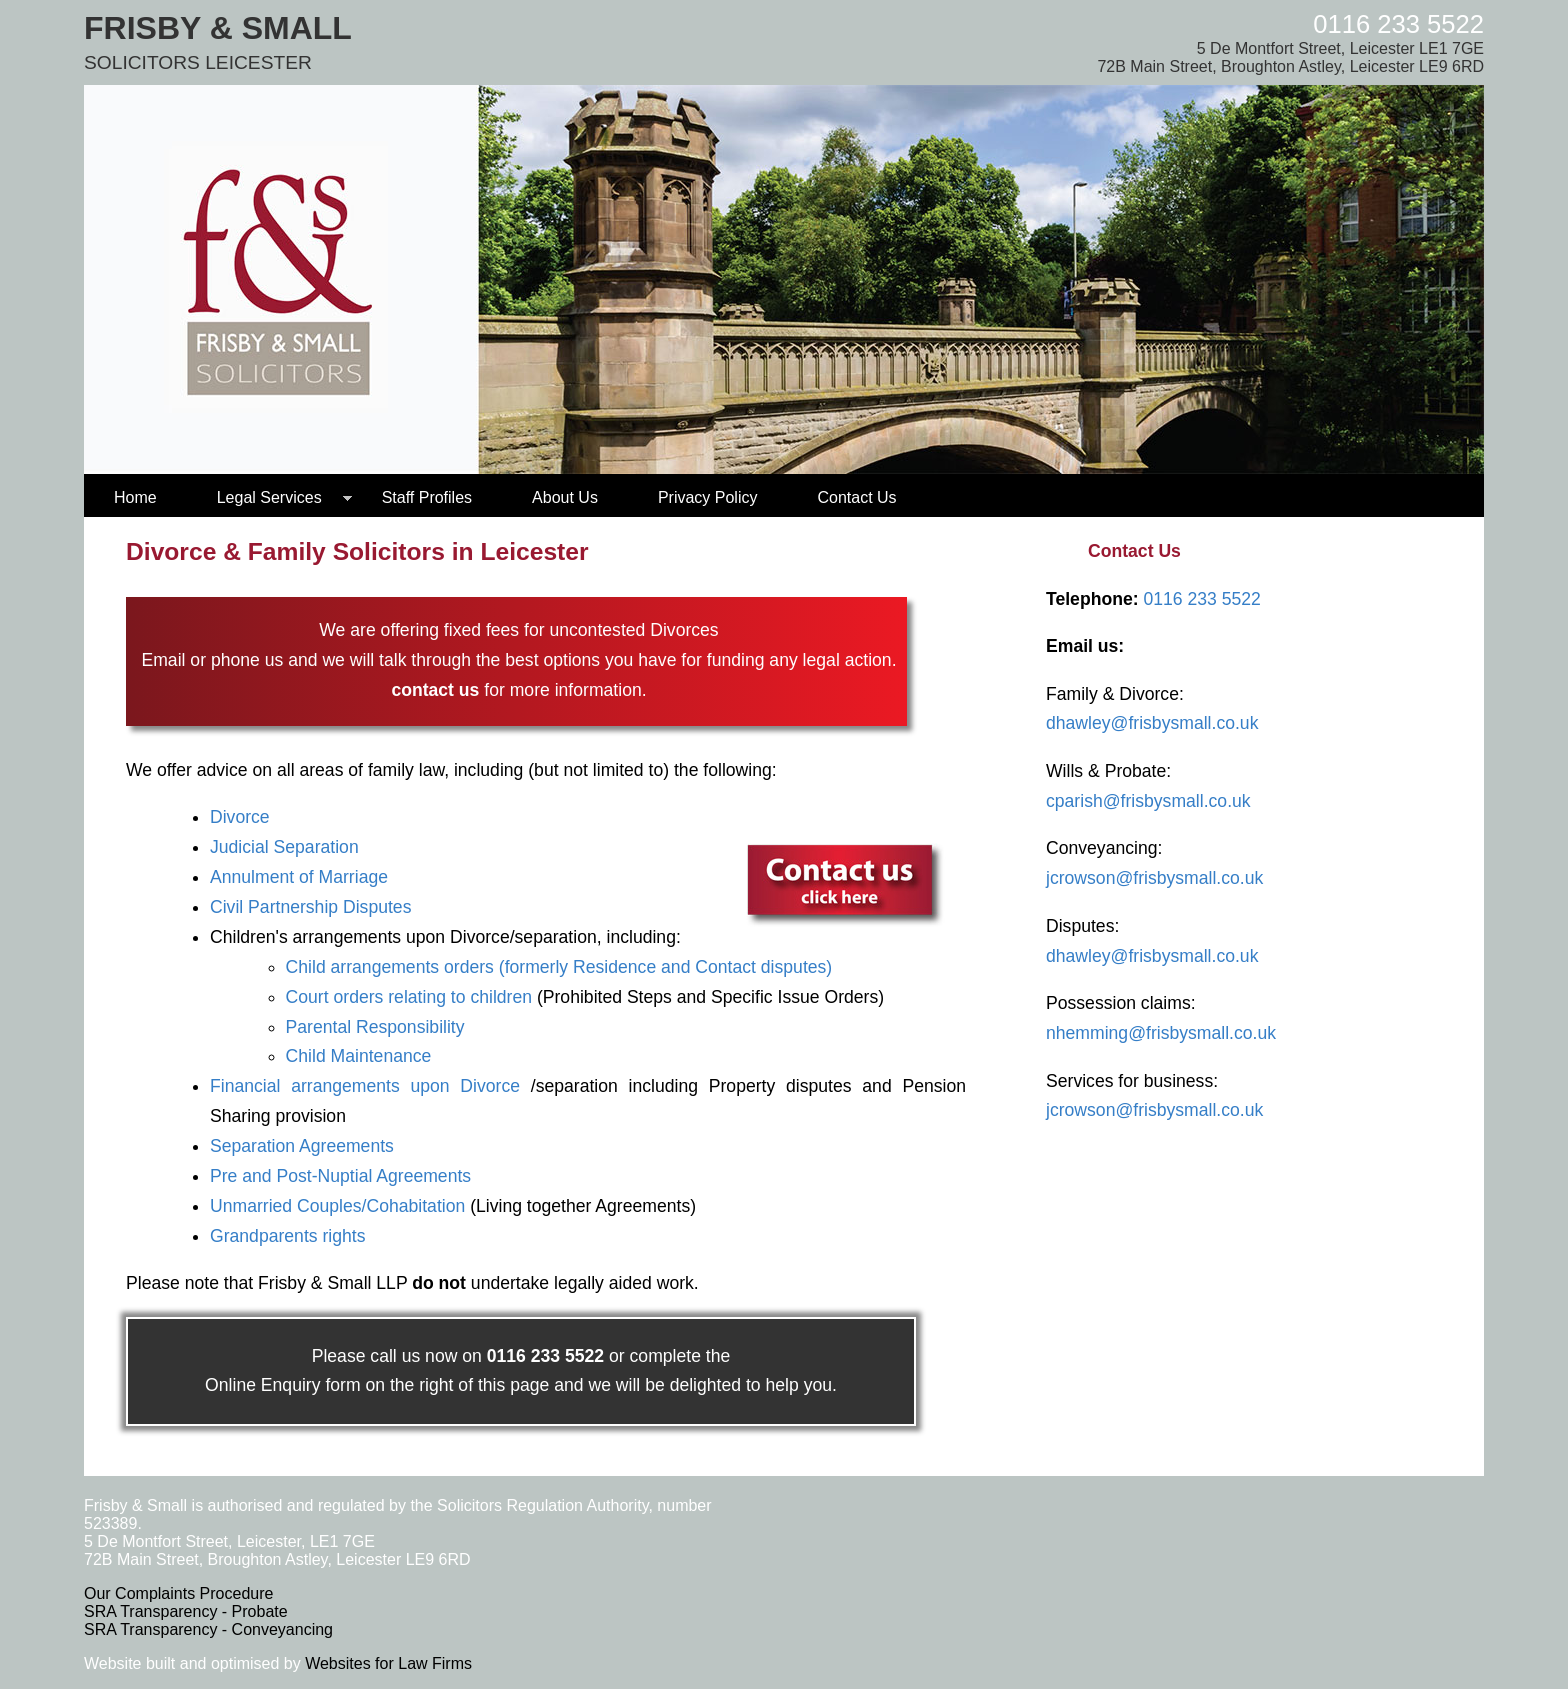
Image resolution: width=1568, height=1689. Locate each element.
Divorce (240, 817)
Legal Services (269, 497)
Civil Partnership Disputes (310, 907)
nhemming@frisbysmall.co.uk (1161, 1033)
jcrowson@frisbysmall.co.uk (1154, 878)
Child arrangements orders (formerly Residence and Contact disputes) (559, 967)
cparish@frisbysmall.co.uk (1148, 801)
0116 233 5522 (1398, 24)
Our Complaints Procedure (178, 1593)
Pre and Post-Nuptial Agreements (340, 1176)
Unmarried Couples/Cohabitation (337, 1206)
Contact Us (856, 497)
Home (135, 497)
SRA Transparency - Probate (186, 1611)
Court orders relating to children (409, 997)
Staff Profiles (427, 497)
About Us (565, 497)
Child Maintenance (359, 1056)
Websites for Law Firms (388, 1663)
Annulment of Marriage (299, 877)
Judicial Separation (284, 847)
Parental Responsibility (375, 1027)
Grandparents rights (288, 1236)
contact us (435, 690)
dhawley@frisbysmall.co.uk (1152, 723)
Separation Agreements (302, 1146)
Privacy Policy (708, 497)
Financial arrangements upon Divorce (365, 1086)
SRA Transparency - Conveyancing (208, 1629)
